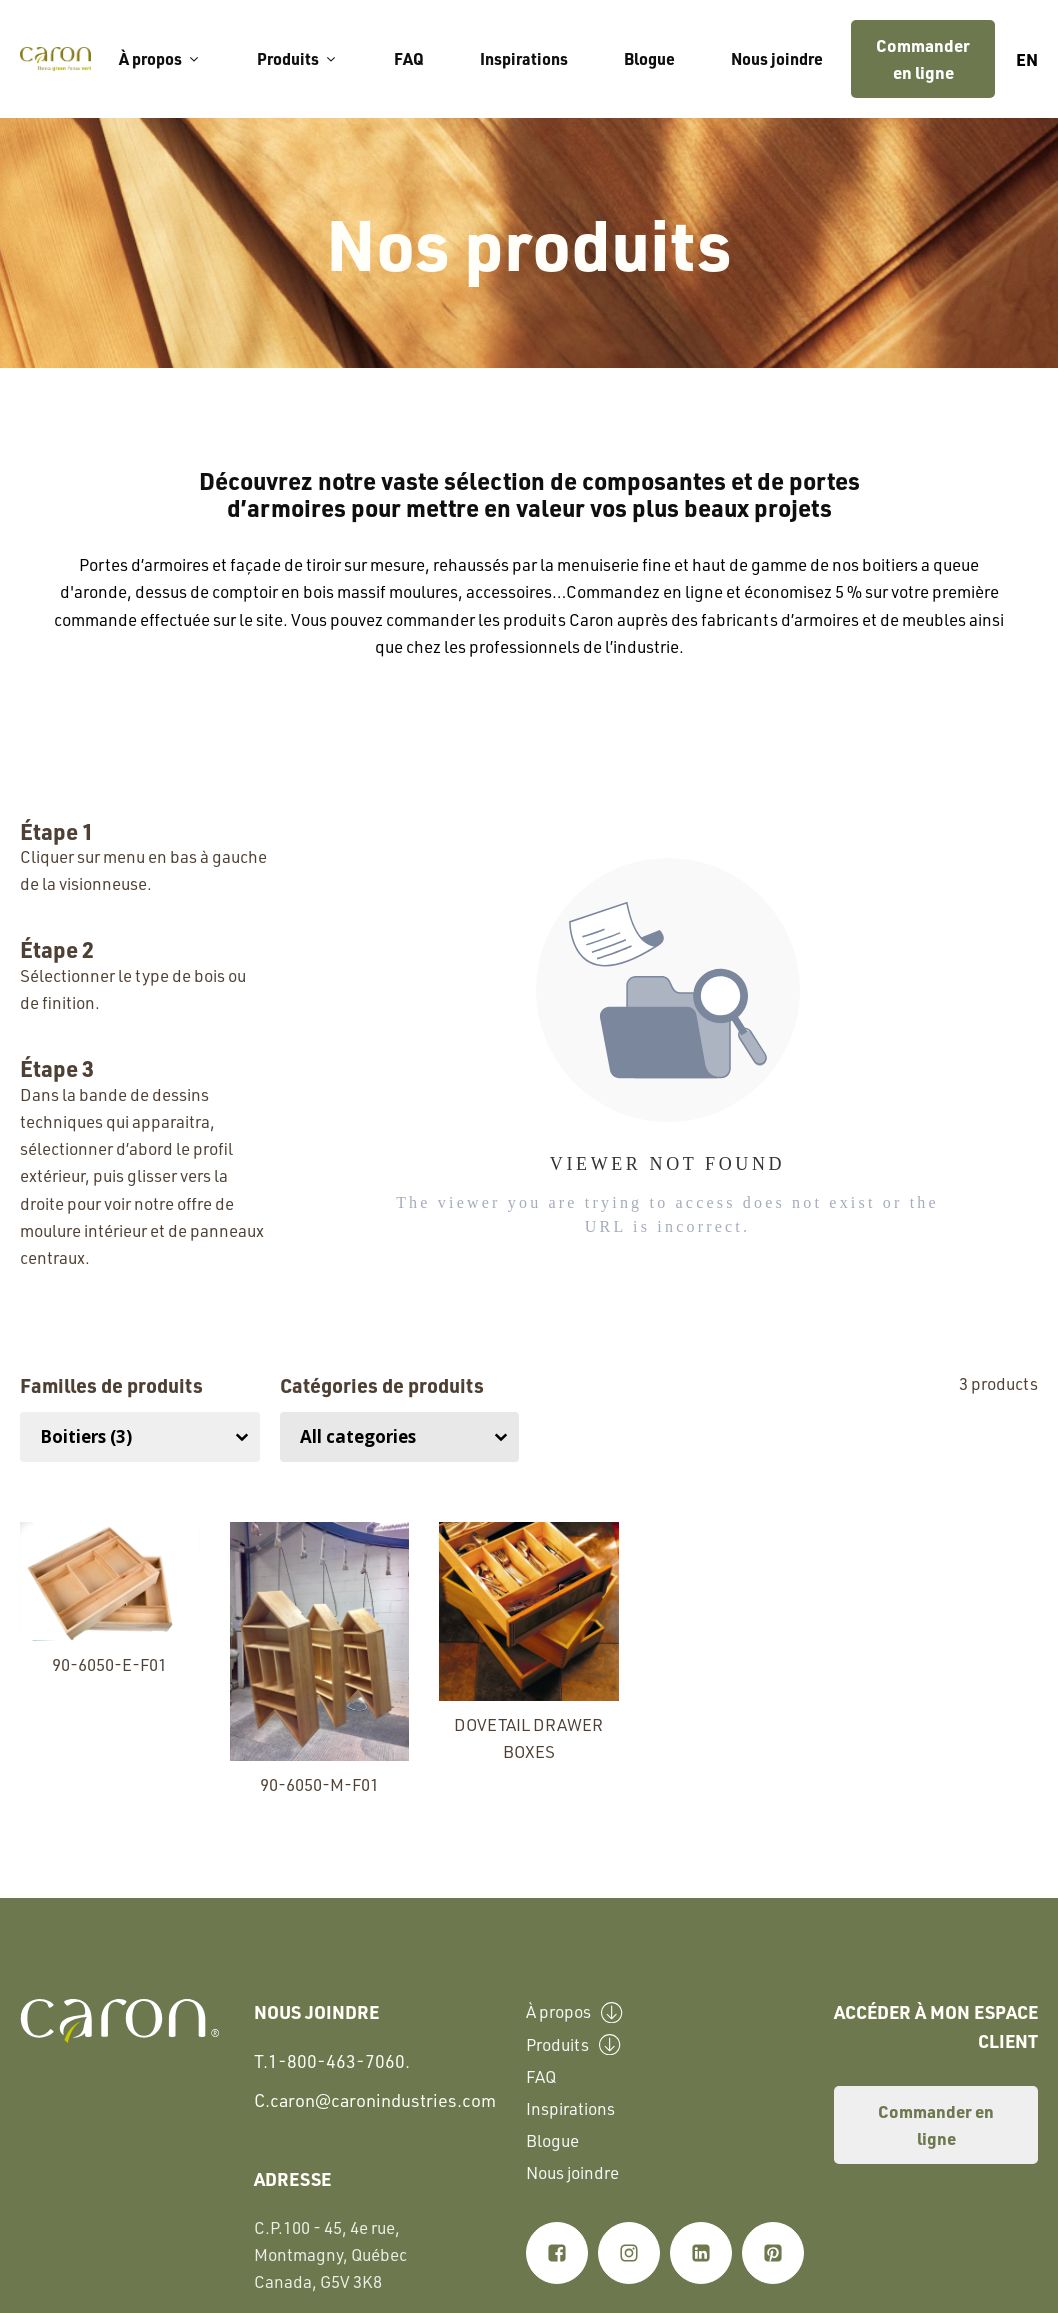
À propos (160, 58)
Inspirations (524, 58)
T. (332, 2061)
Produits (297, 58)
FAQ (409, 58)
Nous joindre (777, 58)
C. (375, 2100)
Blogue (649, 58)
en (1027, 59)
